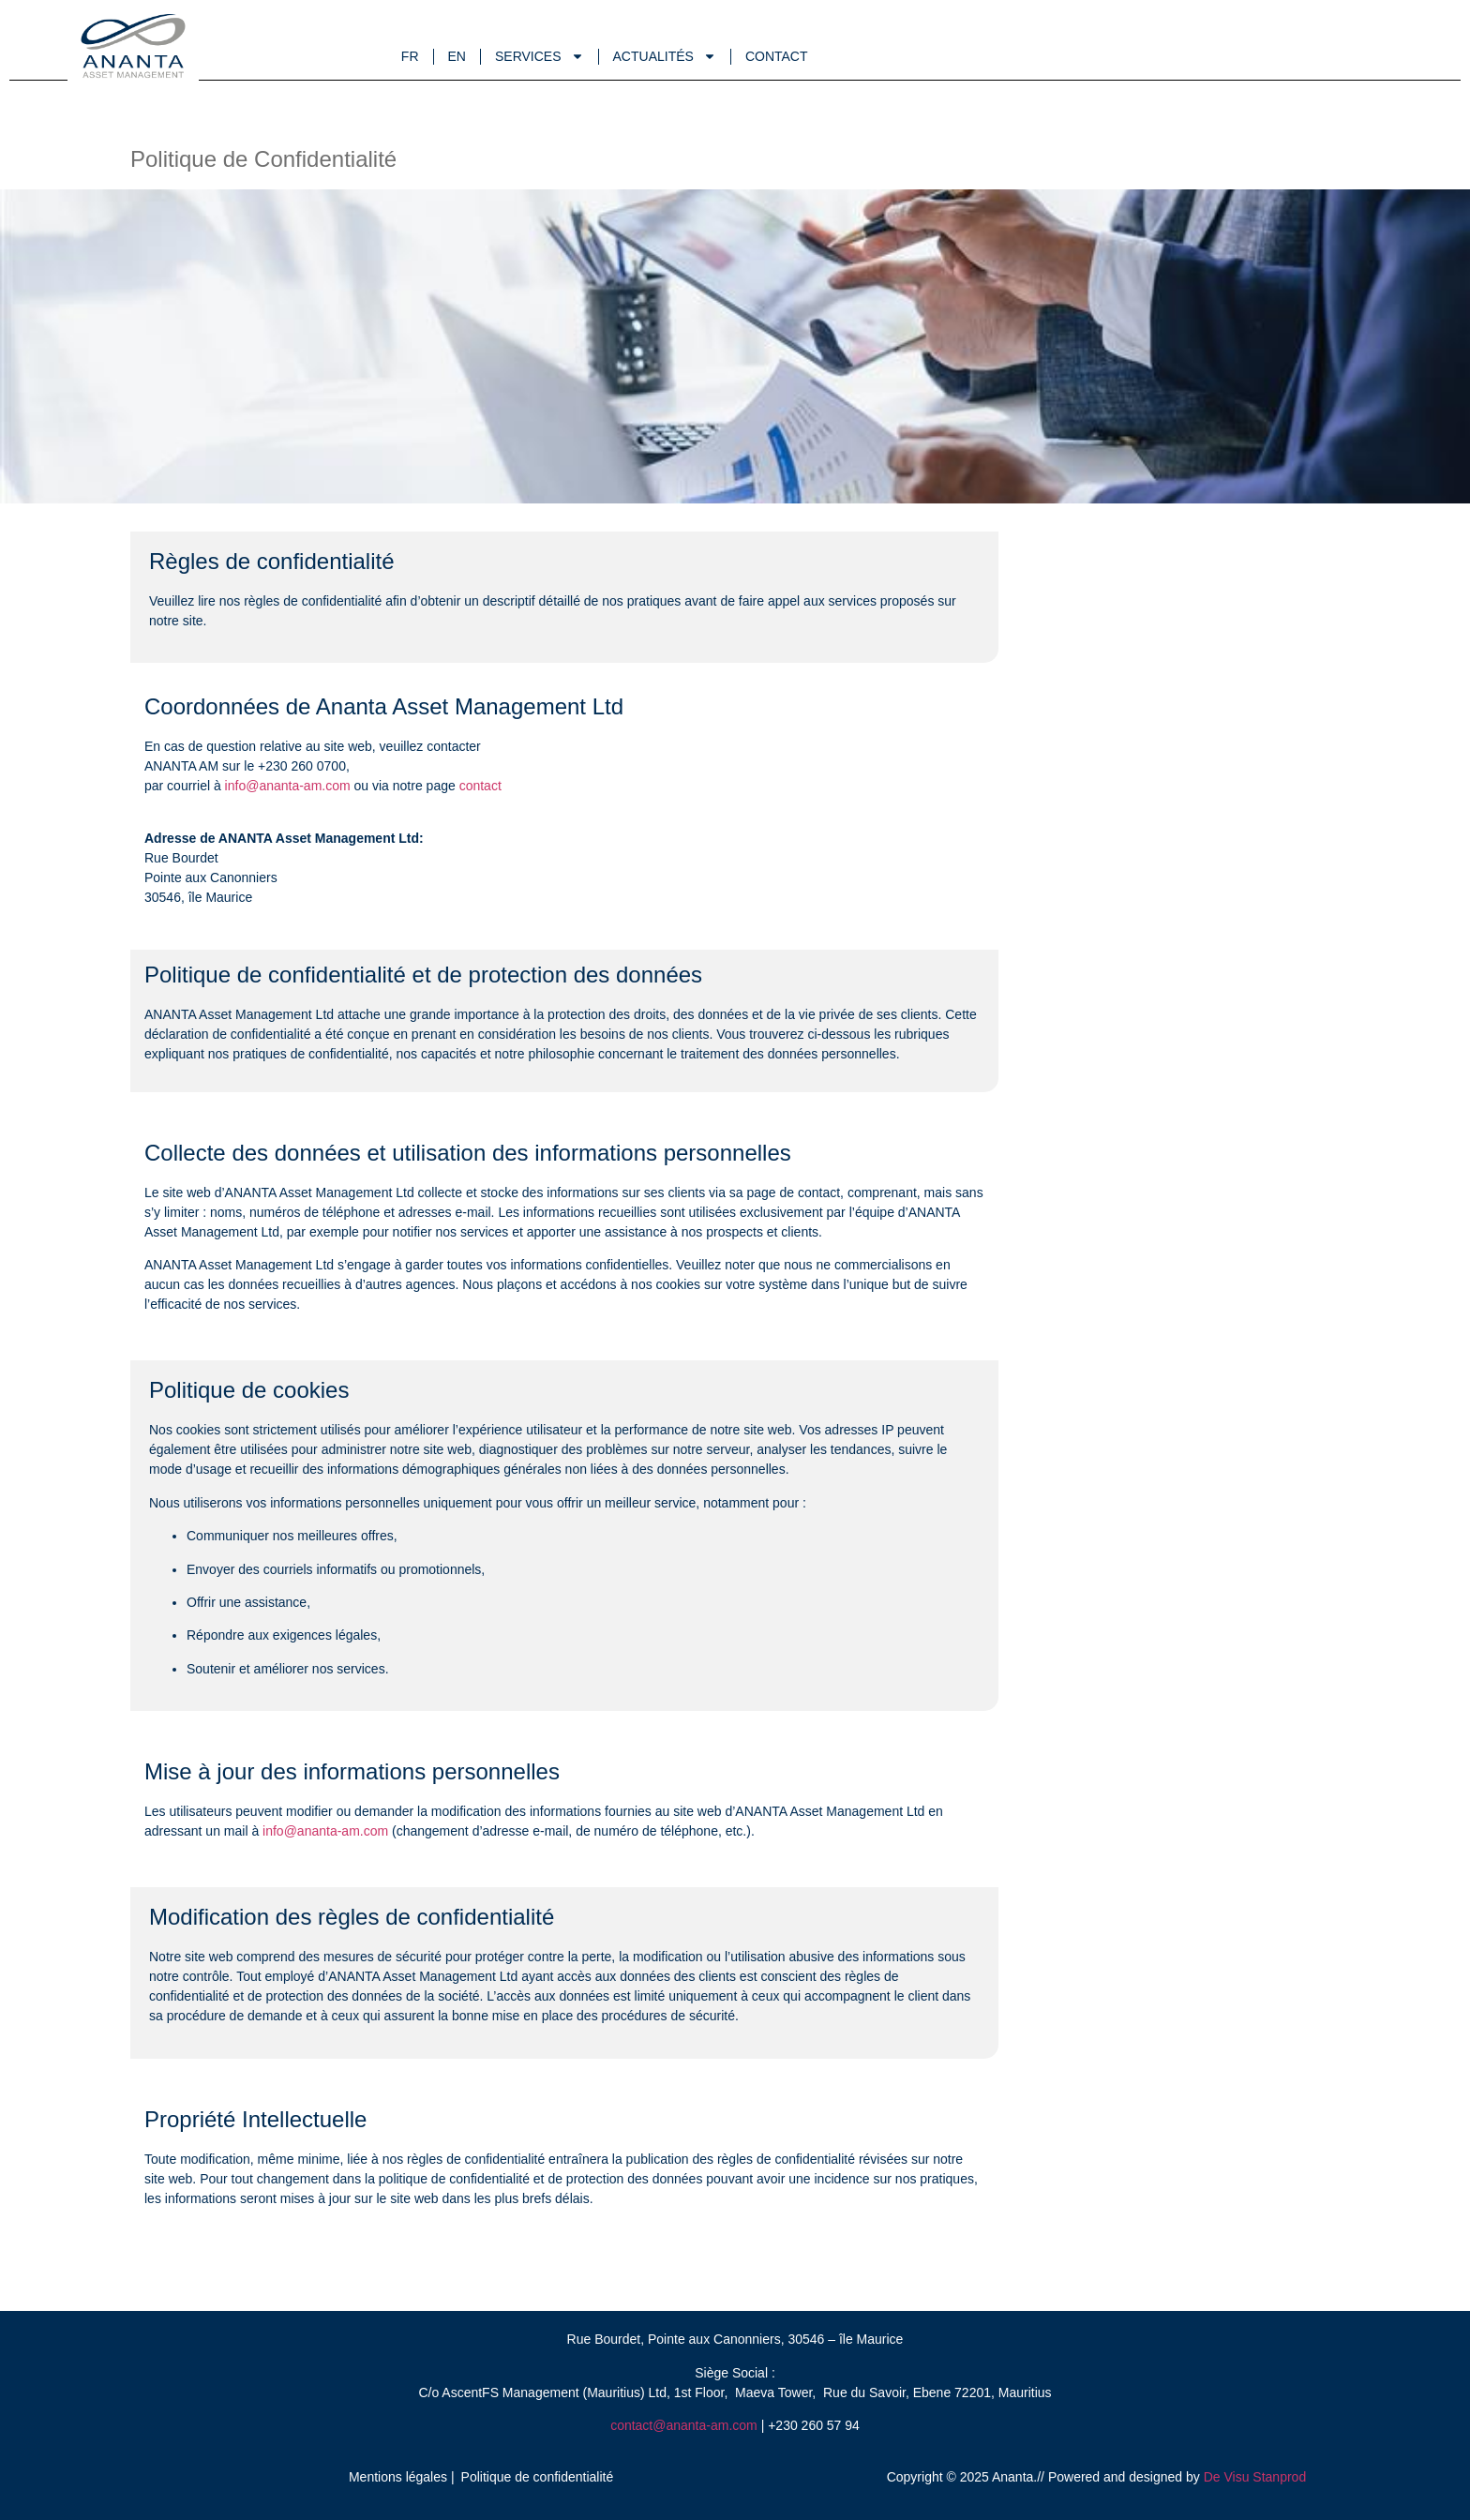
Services (539, 56)
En (457, 56)
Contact (776, 56)
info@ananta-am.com (289, 785)
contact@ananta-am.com (684, 2425)
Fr (410, 56)
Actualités (664, 56)
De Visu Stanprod (1255, 2476)
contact (480, 785)
